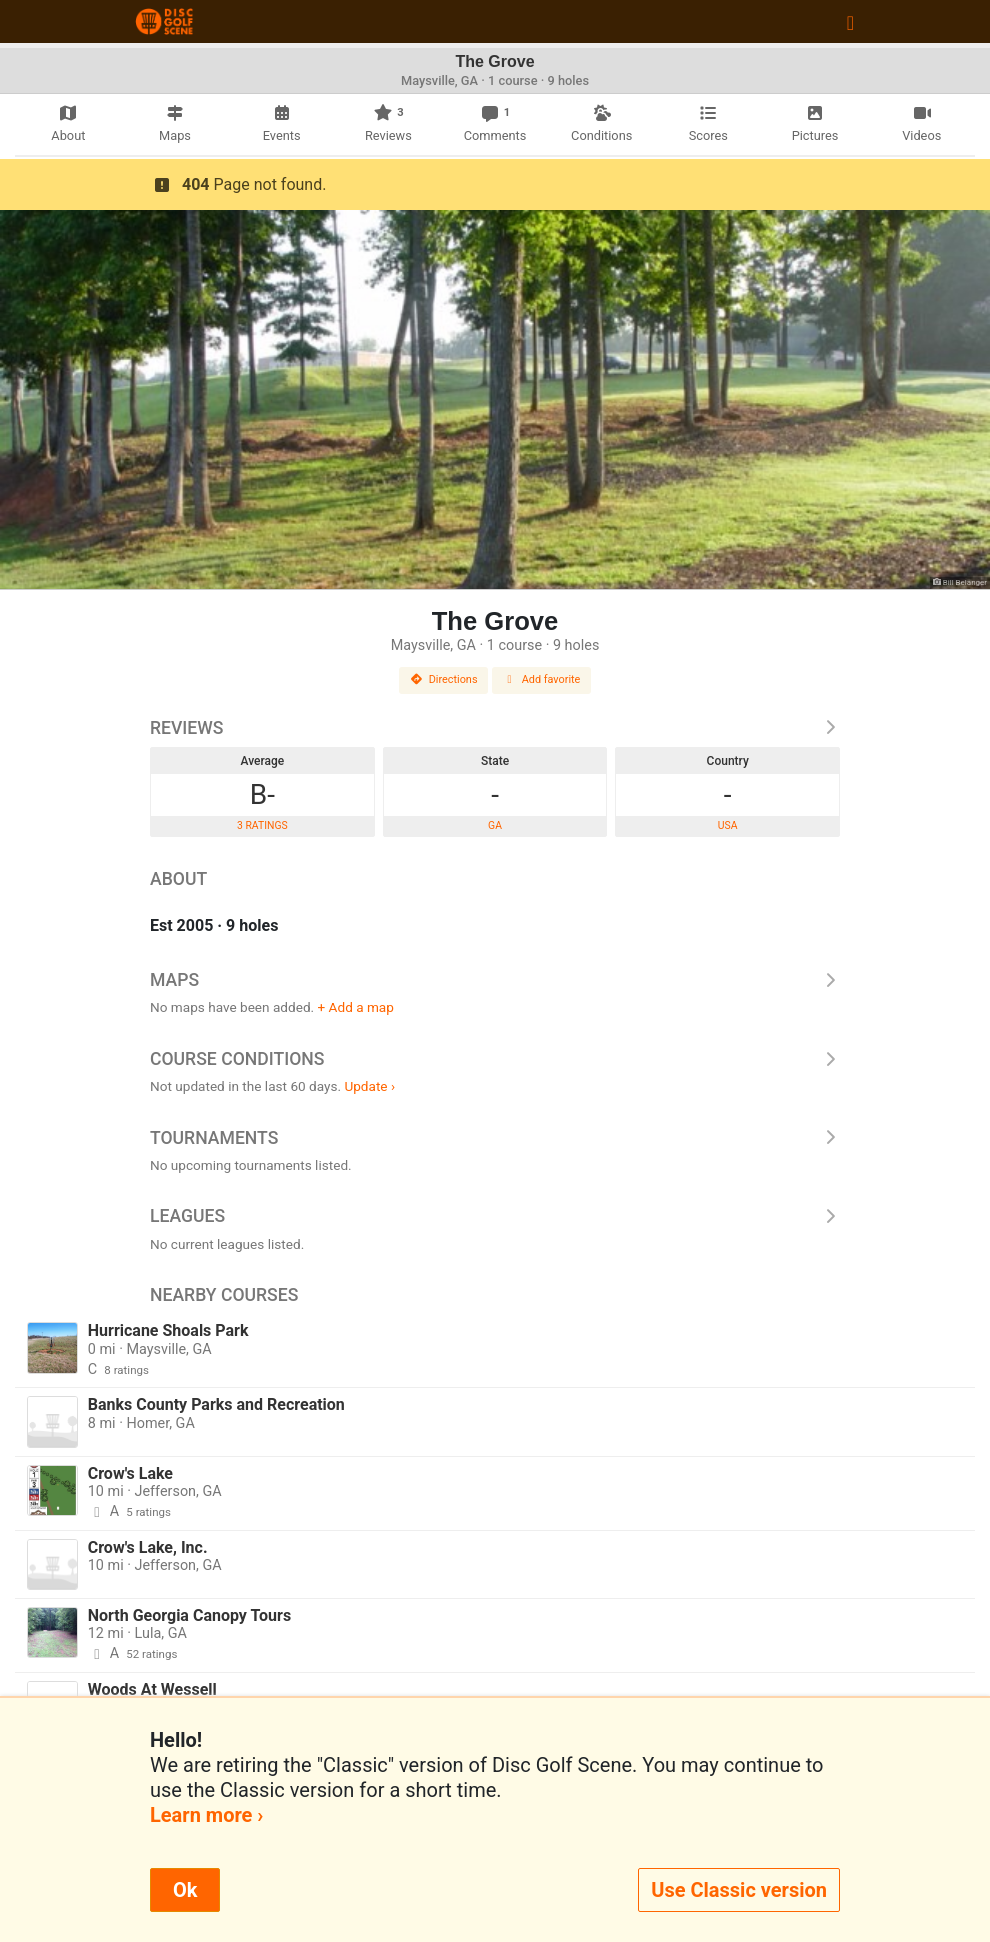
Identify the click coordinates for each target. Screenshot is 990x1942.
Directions (444, 679)
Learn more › (206, 1815)
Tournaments (495, 1138)
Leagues (495, 1216)
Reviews (495, 728)
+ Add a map (356, 1007)
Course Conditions (495, 1059)
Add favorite (542, 679)
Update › (369, 1086)
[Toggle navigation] (850, 22)
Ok (185, 1890)
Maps (495, 980)
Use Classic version (739, 1890)
